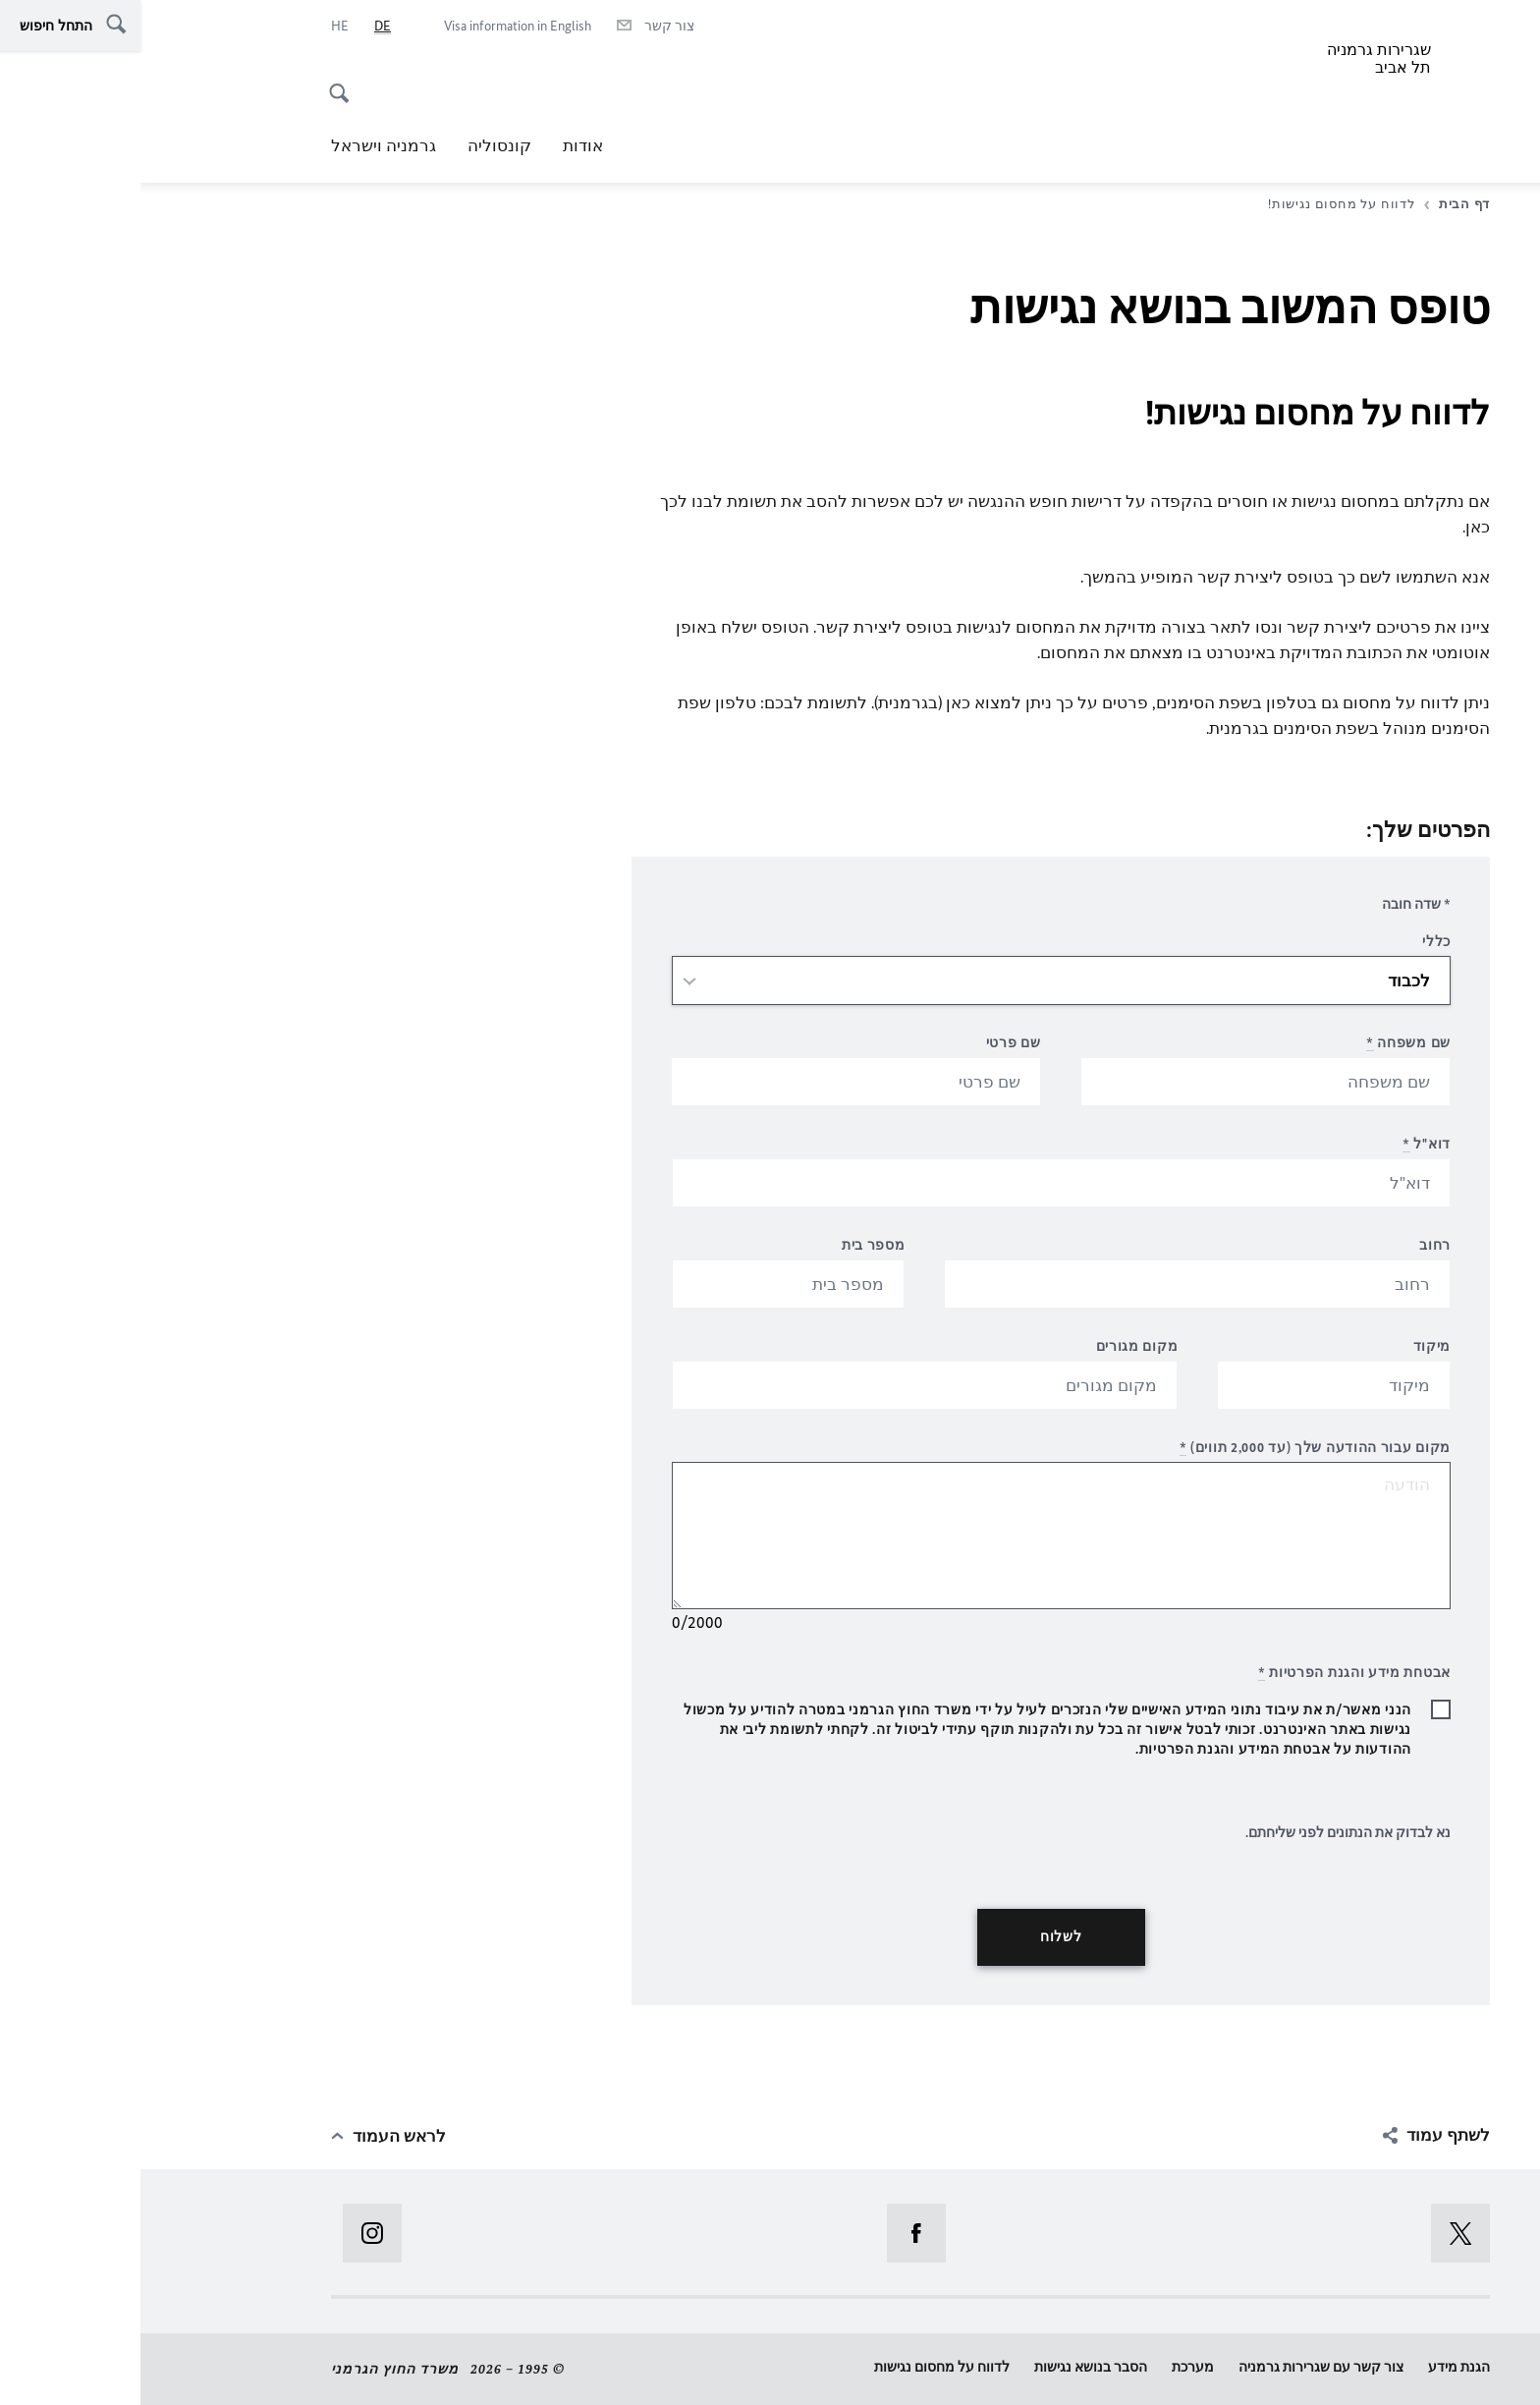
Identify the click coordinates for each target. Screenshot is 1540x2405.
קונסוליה (359, 145)
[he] (199, 26)
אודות (442, 145)
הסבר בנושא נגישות (950, 2367)
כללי (1296, 941)
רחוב (1294, 1245)
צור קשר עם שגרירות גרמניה (1180, 2367)
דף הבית (1316, 204)
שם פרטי (873, 1043)
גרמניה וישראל (243, 145)
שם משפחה (1268, 1043)
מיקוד (1292, 1346)
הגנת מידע (1318, 2367)
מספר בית (733, 1245)
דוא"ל (1286, 1144)
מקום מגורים (997, 1346)
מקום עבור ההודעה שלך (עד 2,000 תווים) (1174, 1447)
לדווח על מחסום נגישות (801, 2367)
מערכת (1052, 2367)
